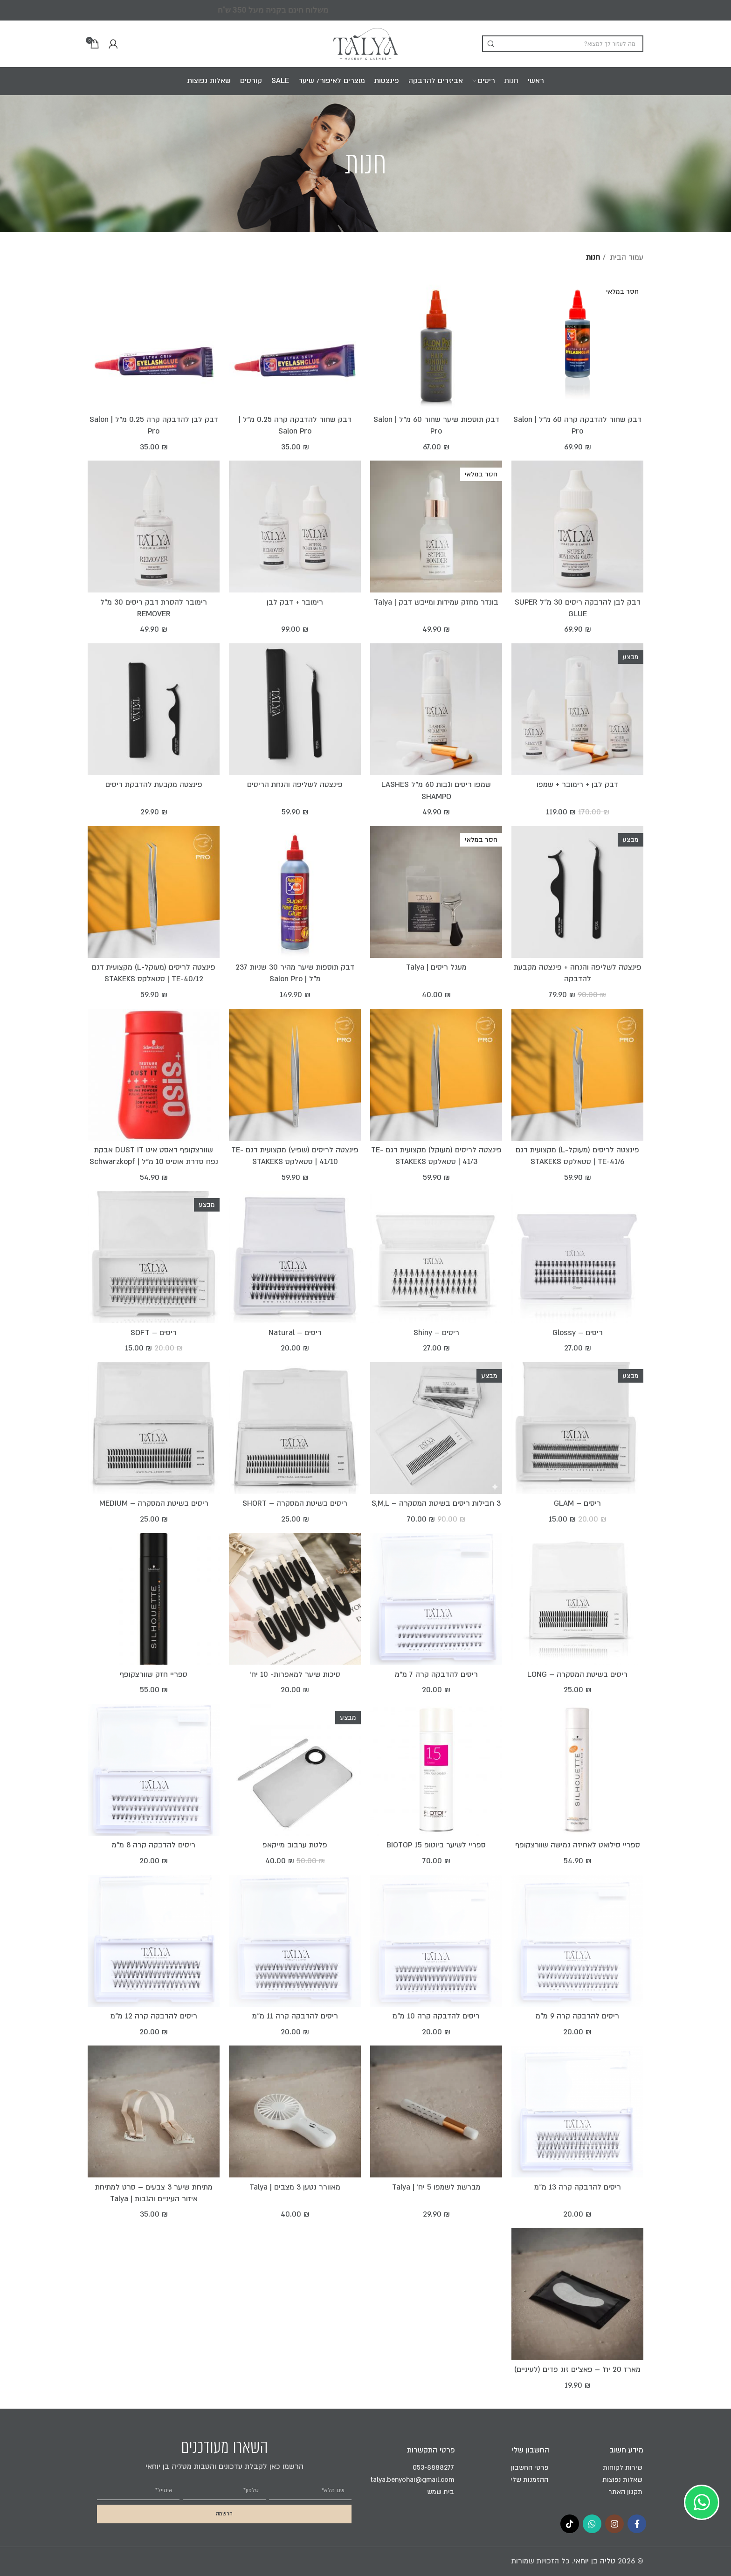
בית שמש (440, 2491)
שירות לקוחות (622, 2467)
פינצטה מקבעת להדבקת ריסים (153, 784)
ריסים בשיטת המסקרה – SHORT (294, 1503)
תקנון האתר (625, 2491)
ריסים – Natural (295, 1333)
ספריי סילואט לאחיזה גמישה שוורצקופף (577, 1845)
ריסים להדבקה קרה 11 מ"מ (295, 2016)
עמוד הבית (625, 257)
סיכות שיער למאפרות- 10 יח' (295, 1674)
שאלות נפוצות (622, 2479)
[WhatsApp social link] (592, 2523)
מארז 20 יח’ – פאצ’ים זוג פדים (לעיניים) (577, 2369)
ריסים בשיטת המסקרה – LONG (577, 1674)
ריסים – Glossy (577, 1333)
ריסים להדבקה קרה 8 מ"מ (153, 1845)
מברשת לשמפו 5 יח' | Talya (436, 2187)
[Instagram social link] (614, 2523)
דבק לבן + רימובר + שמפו (577, 784)
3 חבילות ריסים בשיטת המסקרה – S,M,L (436, 1503)
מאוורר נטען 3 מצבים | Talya (294, 2187)
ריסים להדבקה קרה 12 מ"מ (153, 2016)
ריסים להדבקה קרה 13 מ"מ (577, 2187)
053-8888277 (433, 2467)
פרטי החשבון (529, 2467)
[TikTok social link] (569, 2523)
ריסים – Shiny (436, 1333)
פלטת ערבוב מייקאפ (294, 1845)
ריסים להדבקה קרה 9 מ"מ (577, 2016)
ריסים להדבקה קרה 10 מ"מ (436, 2016)
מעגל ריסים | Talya (436, 967)
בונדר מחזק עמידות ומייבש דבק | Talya (436, 602)
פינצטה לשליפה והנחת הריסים (295, 784)
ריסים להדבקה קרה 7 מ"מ (436, 1674)
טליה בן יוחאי (594, 2561)
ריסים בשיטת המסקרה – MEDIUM (153, 1503)
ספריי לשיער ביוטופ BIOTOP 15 (436, 1845)
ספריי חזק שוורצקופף (153, 1674)
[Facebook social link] (637, 2523)
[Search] (562, 43)
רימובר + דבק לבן (295, 602)
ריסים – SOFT (154, 1333)
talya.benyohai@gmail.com (412, 2479)
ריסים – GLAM (577, 1503)
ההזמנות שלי (529, 2479)
